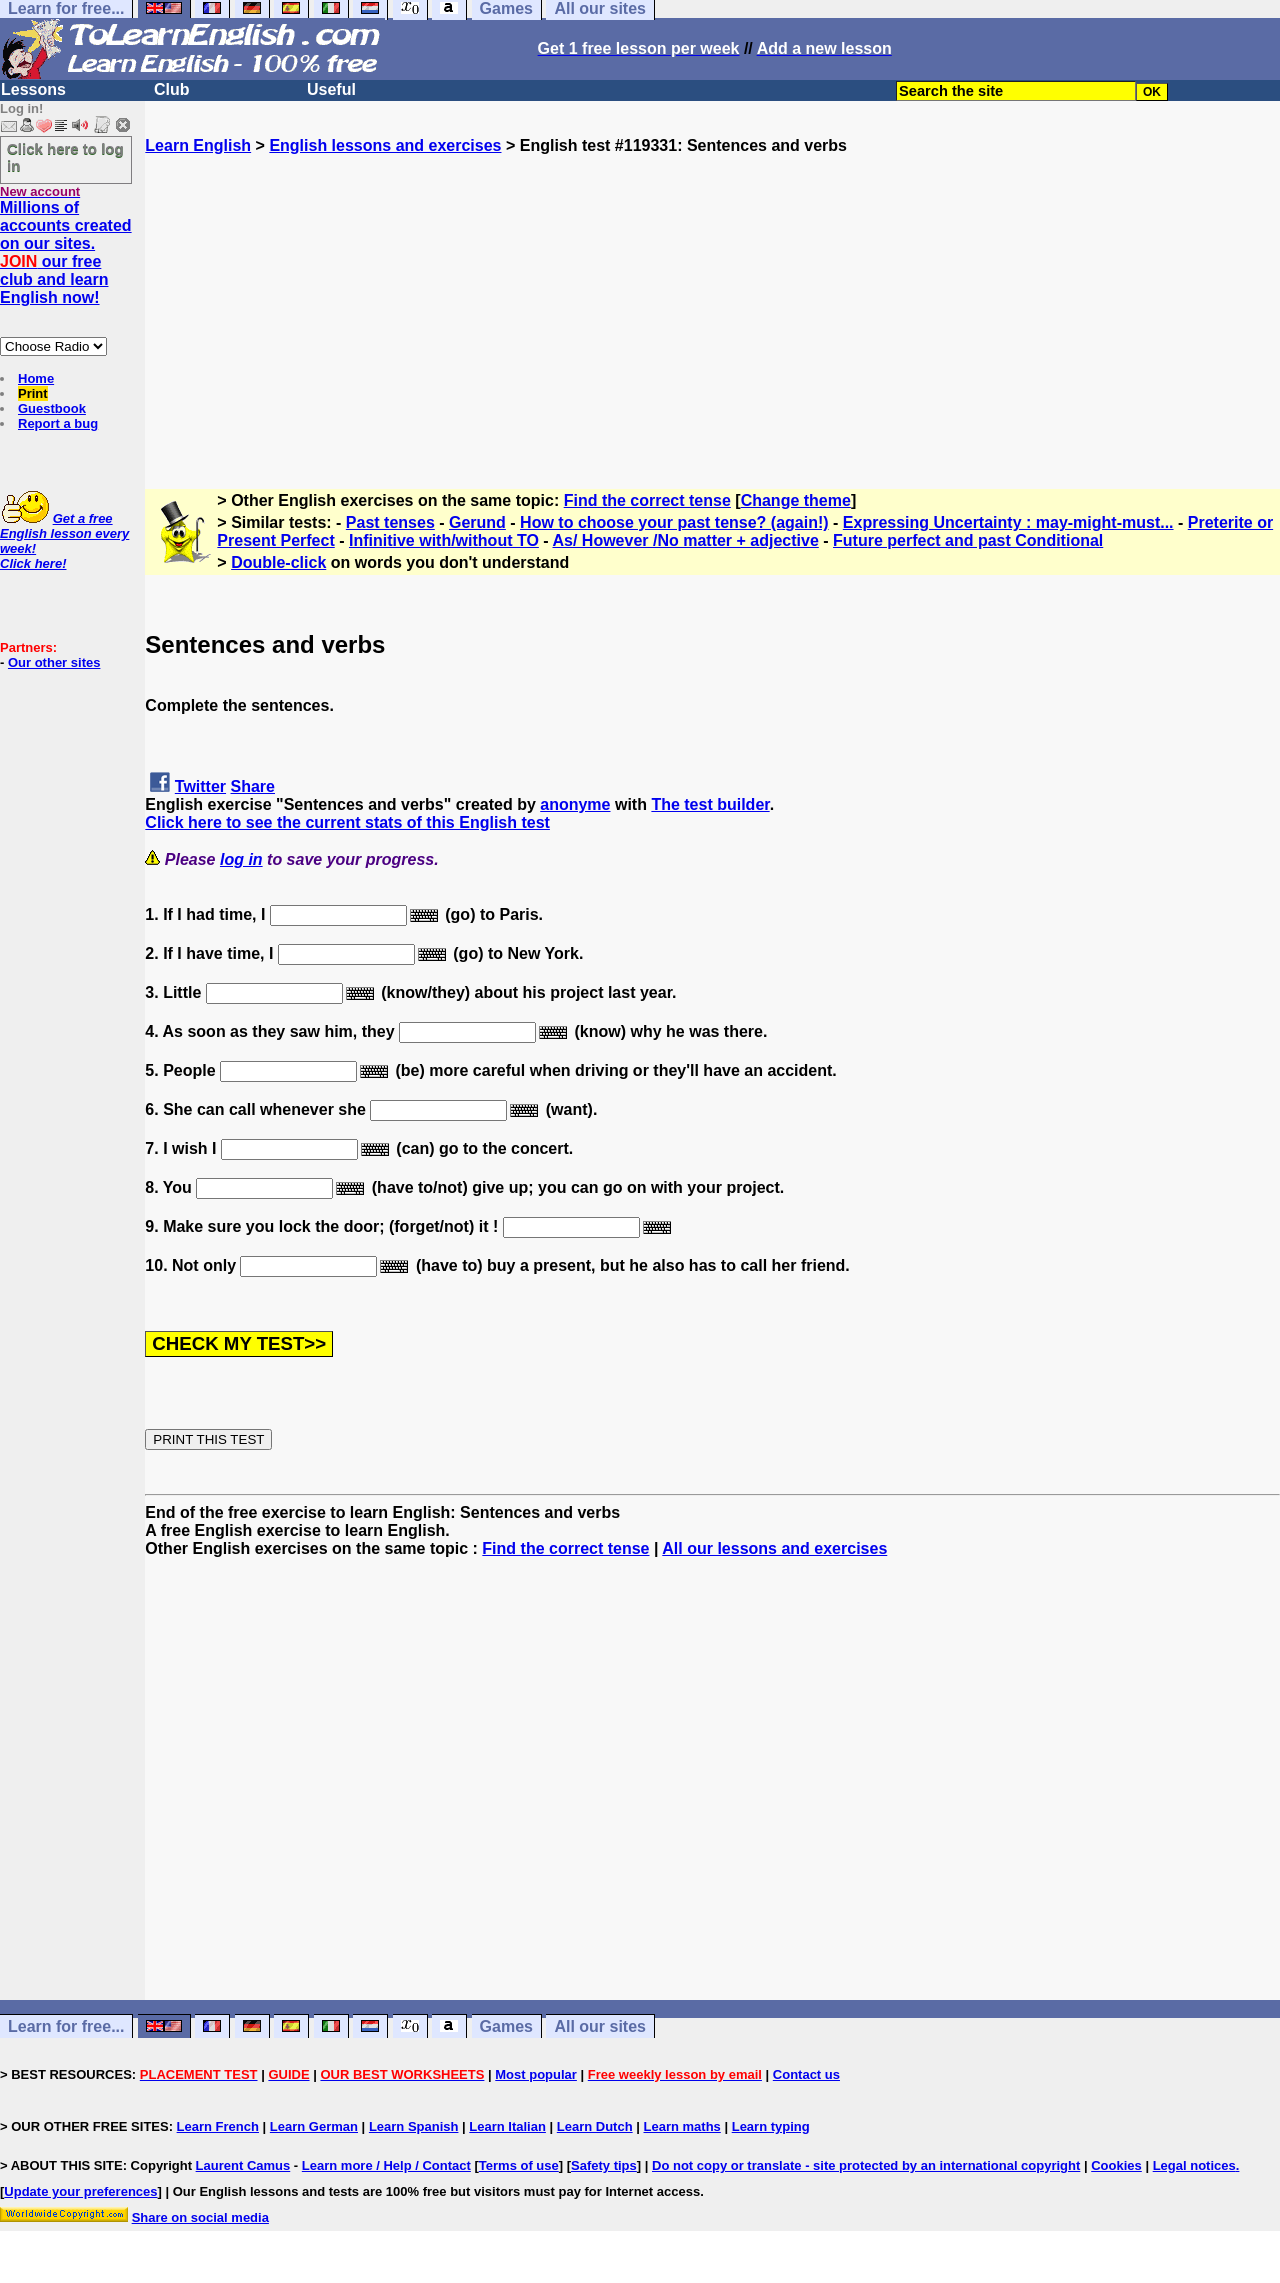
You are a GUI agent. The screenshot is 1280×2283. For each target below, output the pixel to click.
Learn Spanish (414, 2126)
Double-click (278, 562)
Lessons (33, 89)
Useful (331, 89)
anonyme (575, 804)
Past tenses (390, 522)
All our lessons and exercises (774, 1548)
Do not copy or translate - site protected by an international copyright (866, 2165)
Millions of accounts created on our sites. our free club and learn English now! (66, 252)
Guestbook (52, 408)
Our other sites (54, 662)
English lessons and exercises (385, 145)
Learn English (198, 145)
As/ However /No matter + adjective (685, 540)
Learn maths (682, 2126)
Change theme (796, 500)
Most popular (536, 2074)
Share (253, 786)
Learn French (218, 2126)
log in (241, 859)
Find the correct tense (647, 500)
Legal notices (1194, 2165)
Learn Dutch (595, 2126)
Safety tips (604, 2165)
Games (506, 2026)
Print (33, 393)
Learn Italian (507, 2126)
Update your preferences (80, 2191)
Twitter (200, 786)
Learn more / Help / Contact (386, 2165)
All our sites (600, 2026)
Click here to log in (65, 157)
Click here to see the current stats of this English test (347, 822)
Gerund (477, 522)
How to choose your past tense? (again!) (674, 522)
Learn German (314, 2126)
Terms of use (519, 2165)
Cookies (1116, 2165)
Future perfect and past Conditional (968, 540)
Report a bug (58, 423)
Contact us (806, 2074)
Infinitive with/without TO (444, 540)
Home (36, 378)
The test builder (710, 804)
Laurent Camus (243, 2165)
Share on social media (200, 2217)
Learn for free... (66, 2026)
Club (172, 89)
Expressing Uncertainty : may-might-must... (1008, 522)
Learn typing (771, 2126)
